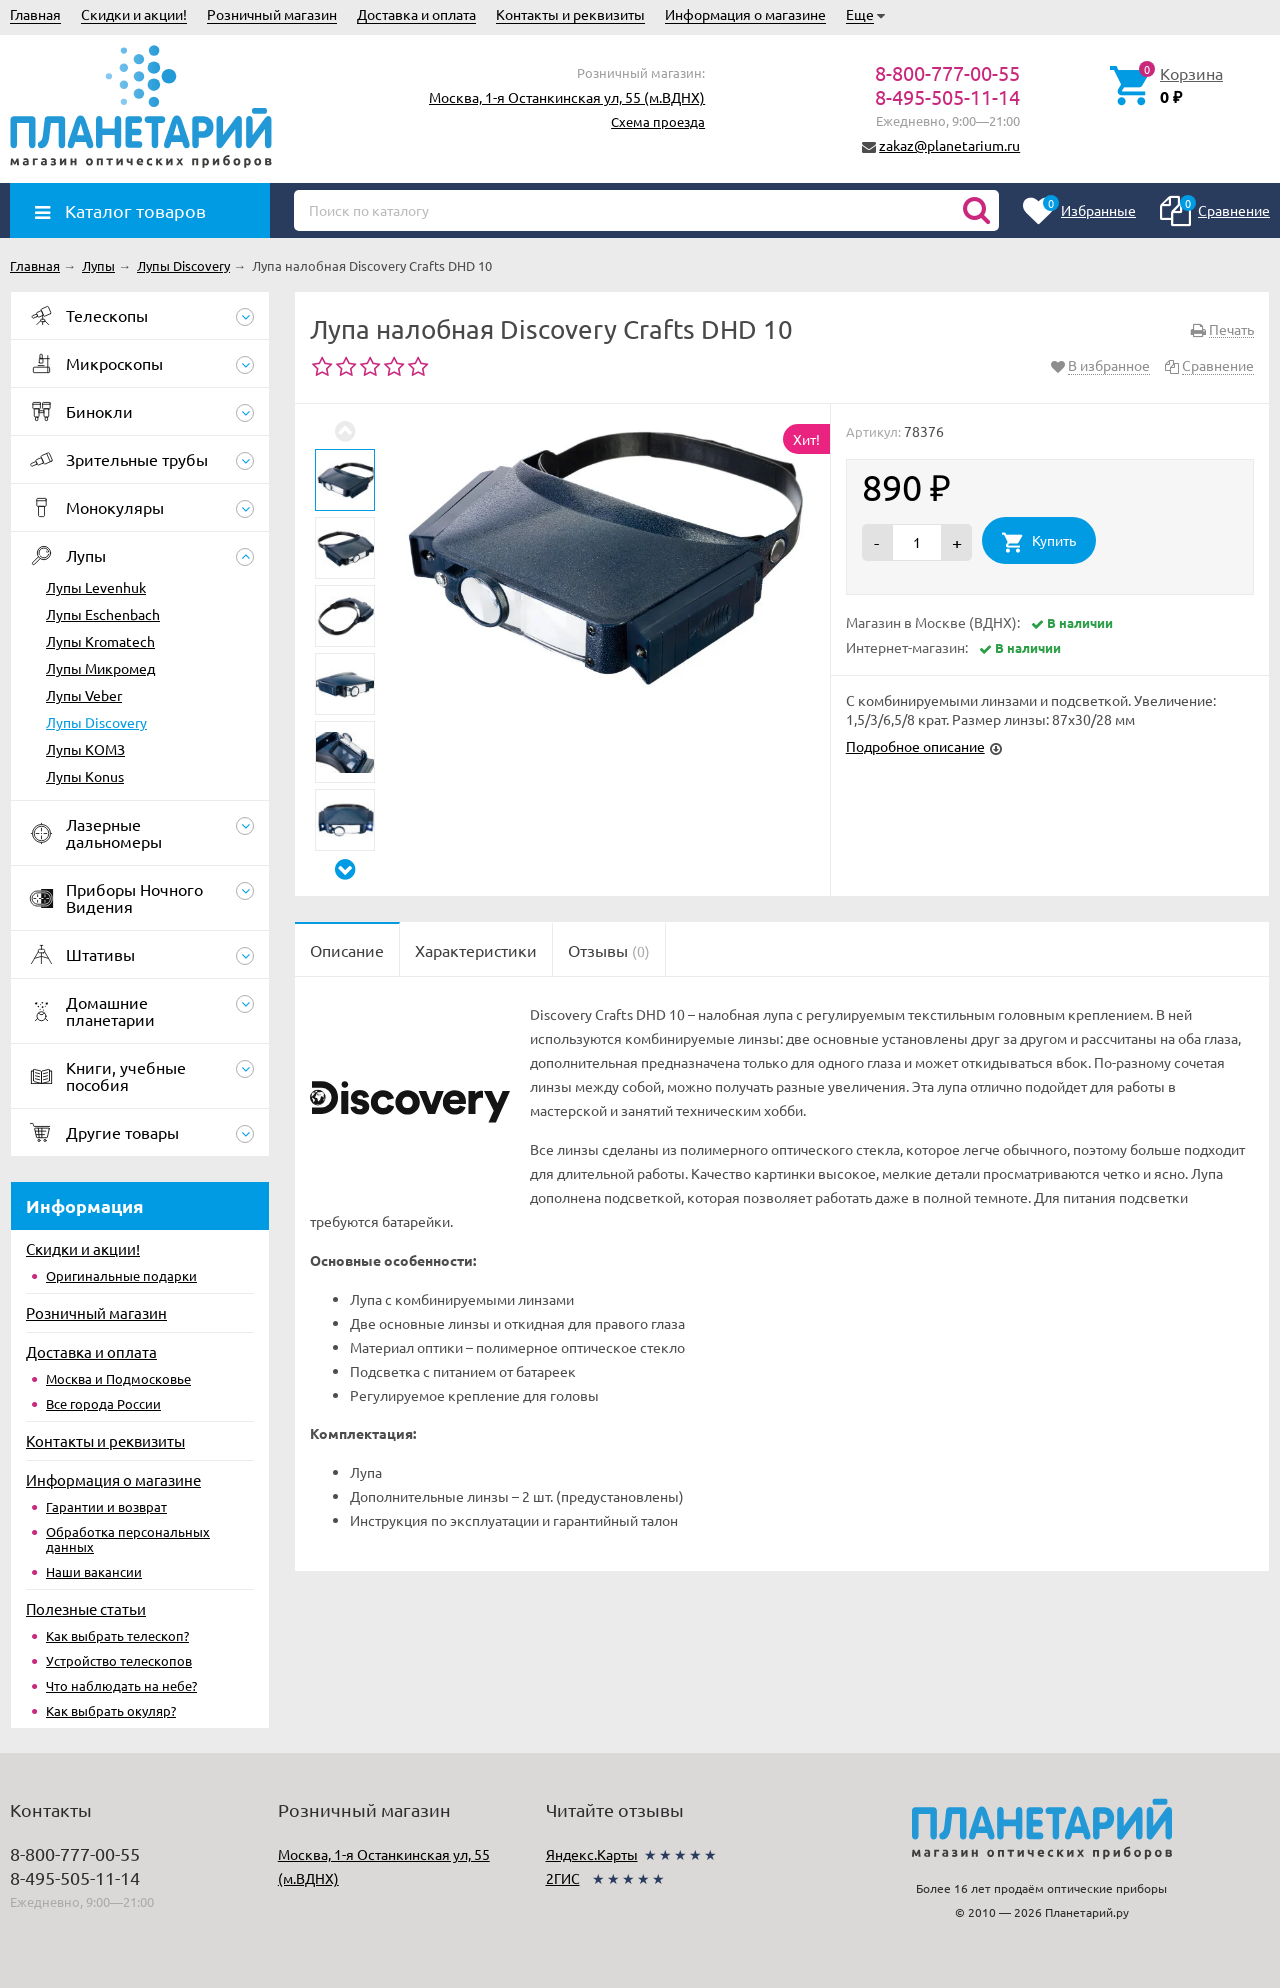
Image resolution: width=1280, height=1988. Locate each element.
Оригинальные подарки (121, 1275)
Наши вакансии (94, 1571)
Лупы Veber (84, 695)
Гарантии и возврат (106, 1506)
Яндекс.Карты (592, 1854)
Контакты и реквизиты (570, 14)
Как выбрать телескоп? (117, 1635)
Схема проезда (658, 121)
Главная (35, 14)
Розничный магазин (272, 14)
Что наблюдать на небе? (121, 1685)
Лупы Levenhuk (96, 587)
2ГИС (563, 1878)
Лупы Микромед (100, 668)
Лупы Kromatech (100, 641)
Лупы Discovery (96, 722)
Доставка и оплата (416, 14)
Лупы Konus (85, 776)
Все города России (103, 1403)
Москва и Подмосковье (118, 1378)
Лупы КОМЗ (85, 749)
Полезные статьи (86, 1608)
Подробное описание (915, 746)
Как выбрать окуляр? (111, 1710)
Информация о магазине (745, 14)
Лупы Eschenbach (103, 614)
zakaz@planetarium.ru (949, 145)
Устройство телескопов (119, 1660)
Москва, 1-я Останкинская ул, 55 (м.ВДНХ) (567, 97)
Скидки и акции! (134, 14)
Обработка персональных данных (128, 1539)
